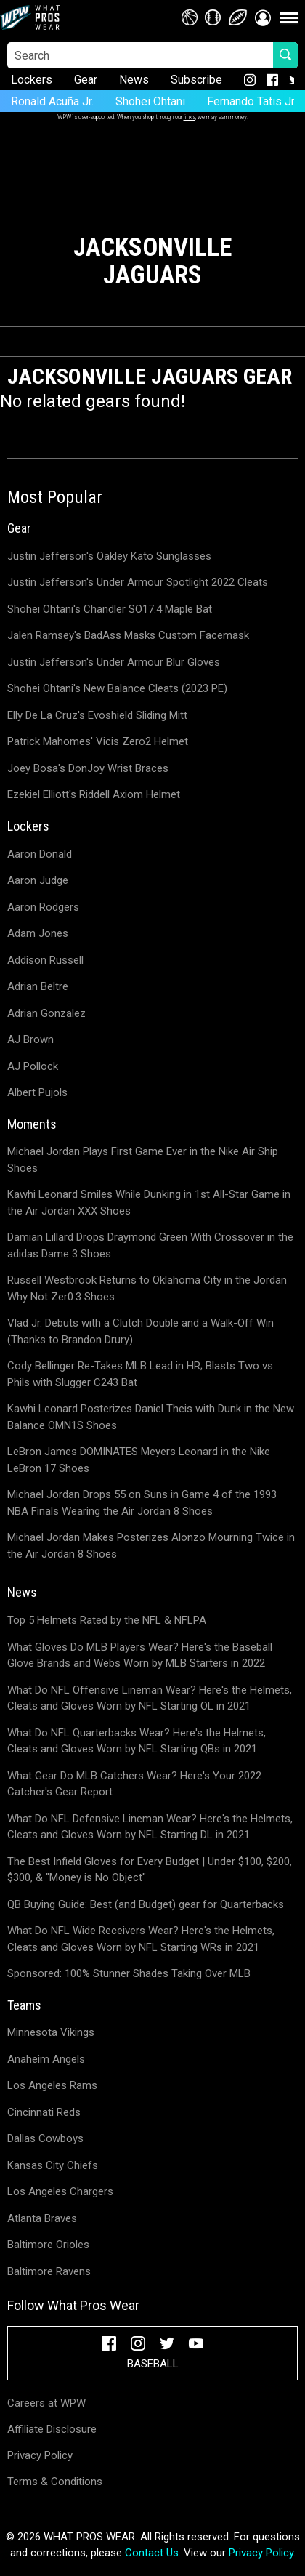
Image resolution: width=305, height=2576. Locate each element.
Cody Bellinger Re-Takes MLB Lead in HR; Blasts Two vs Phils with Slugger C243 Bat (140, 1374)
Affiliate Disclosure (52, 2429)
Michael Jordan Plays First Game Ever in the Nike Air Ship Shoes (142, 1160)
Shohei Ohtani (150, 101)
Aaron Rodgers (43, 907)
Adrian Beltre (37, 986)
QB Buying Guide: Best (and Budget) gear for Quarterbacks (145, 1904)
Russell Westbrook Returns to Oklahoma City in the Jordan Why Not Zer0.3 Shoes (147, 1288)
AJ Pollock (32, 1066)
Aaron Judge (37, 880)
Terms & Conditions (54, 2481)
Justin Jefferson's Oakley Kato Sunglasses (109, 556)
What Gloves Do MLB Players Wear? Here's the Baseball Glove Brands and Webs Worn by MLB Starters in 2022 (139, 1655)
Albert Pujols (37, 1092)
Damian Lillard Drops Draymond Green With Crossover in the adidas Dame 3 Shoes (150, 1245)
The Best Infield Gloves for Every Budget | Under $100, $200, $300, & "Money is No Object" (149, 1870)
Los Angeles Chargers (60, 2191)
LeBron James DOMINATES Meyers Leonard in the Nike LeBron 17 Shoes (138, 1460)
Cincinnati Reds (44, 2112)
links (189, 117)
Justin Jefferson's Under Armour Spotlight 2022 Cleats (137, 582)
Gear (85, 79)
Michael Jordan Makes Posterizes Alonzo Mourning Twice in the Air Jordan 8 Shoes (151, 1546)
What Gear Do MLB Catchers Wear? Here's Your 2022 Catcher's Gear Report (134, 1784)
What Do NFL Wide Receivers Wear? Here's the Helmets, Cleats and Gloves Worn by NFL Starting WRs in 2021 (140, 1939)
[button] (263, 17)
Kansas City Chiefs (52, 2165)
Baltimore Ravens (49, 2271)
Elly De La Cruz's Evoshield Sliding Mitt (97, 715)
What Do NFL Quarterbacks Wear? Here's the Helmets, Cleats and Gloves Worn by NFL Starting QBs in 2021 (136, 1741)
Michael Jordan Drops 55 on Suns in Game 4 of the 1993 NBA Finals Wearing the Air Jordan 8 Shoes (142, 1503)
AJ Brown (30, 1039)
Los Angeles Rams (52, 2085)
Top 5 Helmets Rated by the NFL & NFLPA (106, 1620)
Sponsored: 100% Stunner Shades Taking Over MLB (129, 1973)
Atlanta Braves (42, 2218)
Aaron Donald (39, 854)
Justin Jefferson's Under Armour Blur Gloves (113, 662)
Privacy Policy (40, 2455)
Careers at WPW (46, 2403)
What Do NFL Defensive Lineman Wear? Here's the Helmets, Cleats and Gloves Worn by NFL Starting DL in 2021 (150, 1827)
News (134, 79)
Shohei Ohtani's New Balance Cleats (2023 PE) (117, 688)
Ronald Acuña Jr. (52, 101)
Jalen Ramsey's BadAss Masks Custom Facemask (128, 635)
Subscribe (196, 79)
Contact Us (152, 2552)
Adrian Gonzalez (46, 1013)
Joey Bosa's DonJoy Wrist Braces (87, 768)
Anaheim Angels (46, 2059)
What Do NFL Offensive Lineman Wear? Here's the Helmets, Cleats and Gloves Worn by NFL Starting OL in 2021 (149, 1698)
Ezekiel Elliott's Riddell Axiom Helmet (93, 794)
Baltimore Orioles (48, 2244)
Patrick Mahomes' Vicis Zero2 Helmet (97, 741)
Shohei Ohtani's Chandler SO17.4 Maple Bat (109, 609)
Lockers (31, 79)
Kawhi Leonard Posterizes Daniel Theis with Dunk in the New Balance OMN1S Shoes (150, 1417)
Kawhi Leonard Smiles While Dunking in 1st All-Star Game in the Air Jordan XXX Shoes (148, 1202)
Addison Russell (45, 960)
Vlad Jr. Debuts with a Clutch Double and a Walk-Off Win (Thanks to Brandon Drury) (140, 1331)
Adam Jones (37, 933)
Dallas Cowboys (45, 2138)
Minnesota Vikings (50, 2032)
